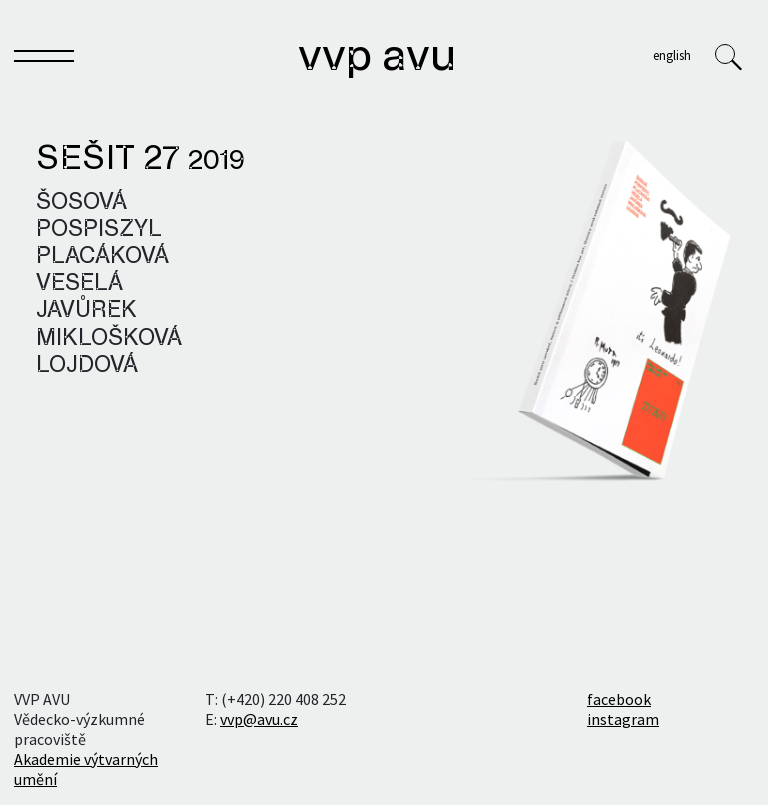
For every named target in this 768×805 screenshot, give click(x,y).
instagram (623, 719)
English (672, 55)
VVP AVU (377, 58)
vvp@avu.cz (259, 719)
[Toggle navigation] (44, 60)
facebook (619, 699)
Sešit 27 (140, 160)
